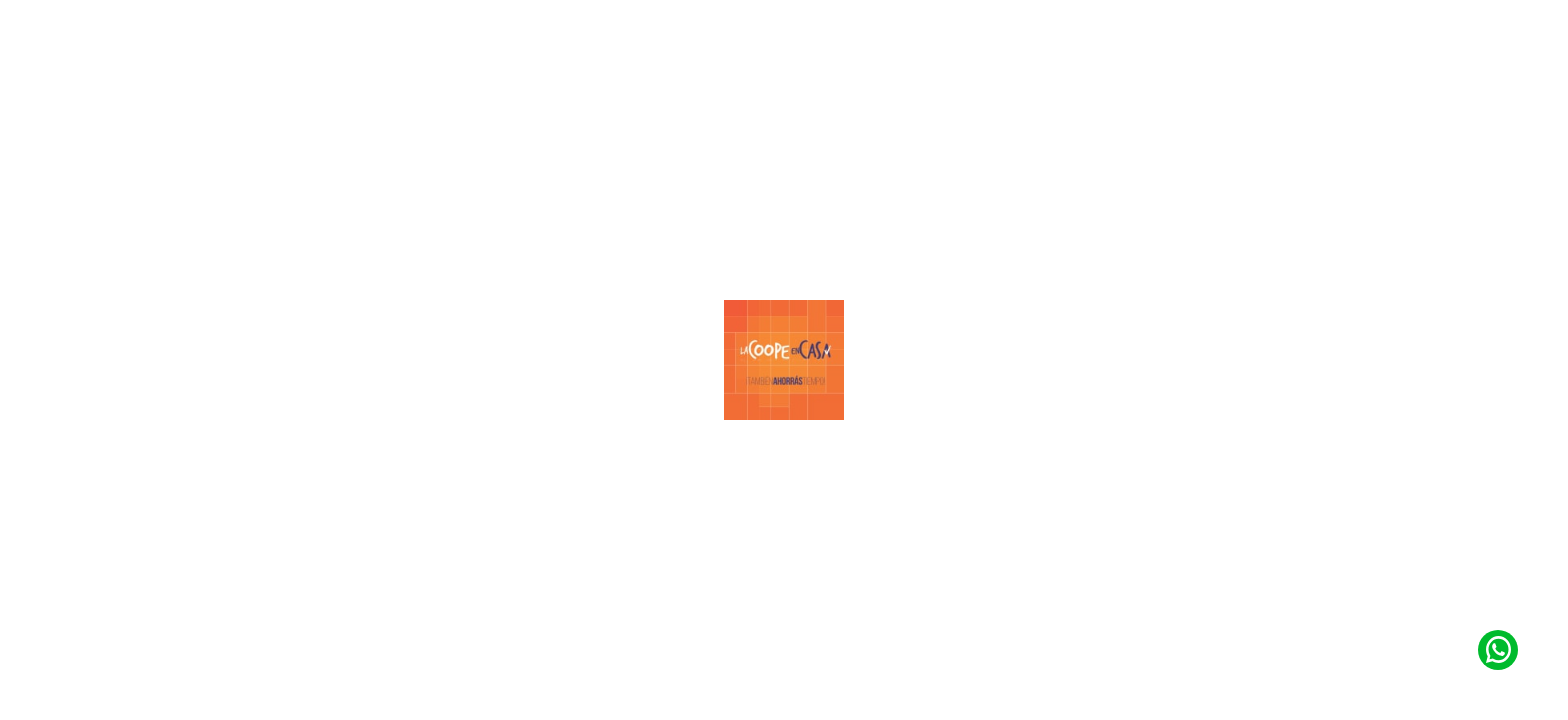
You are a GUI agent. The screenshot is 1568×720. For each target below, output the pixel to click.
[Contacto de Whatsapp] (1498, 649)
